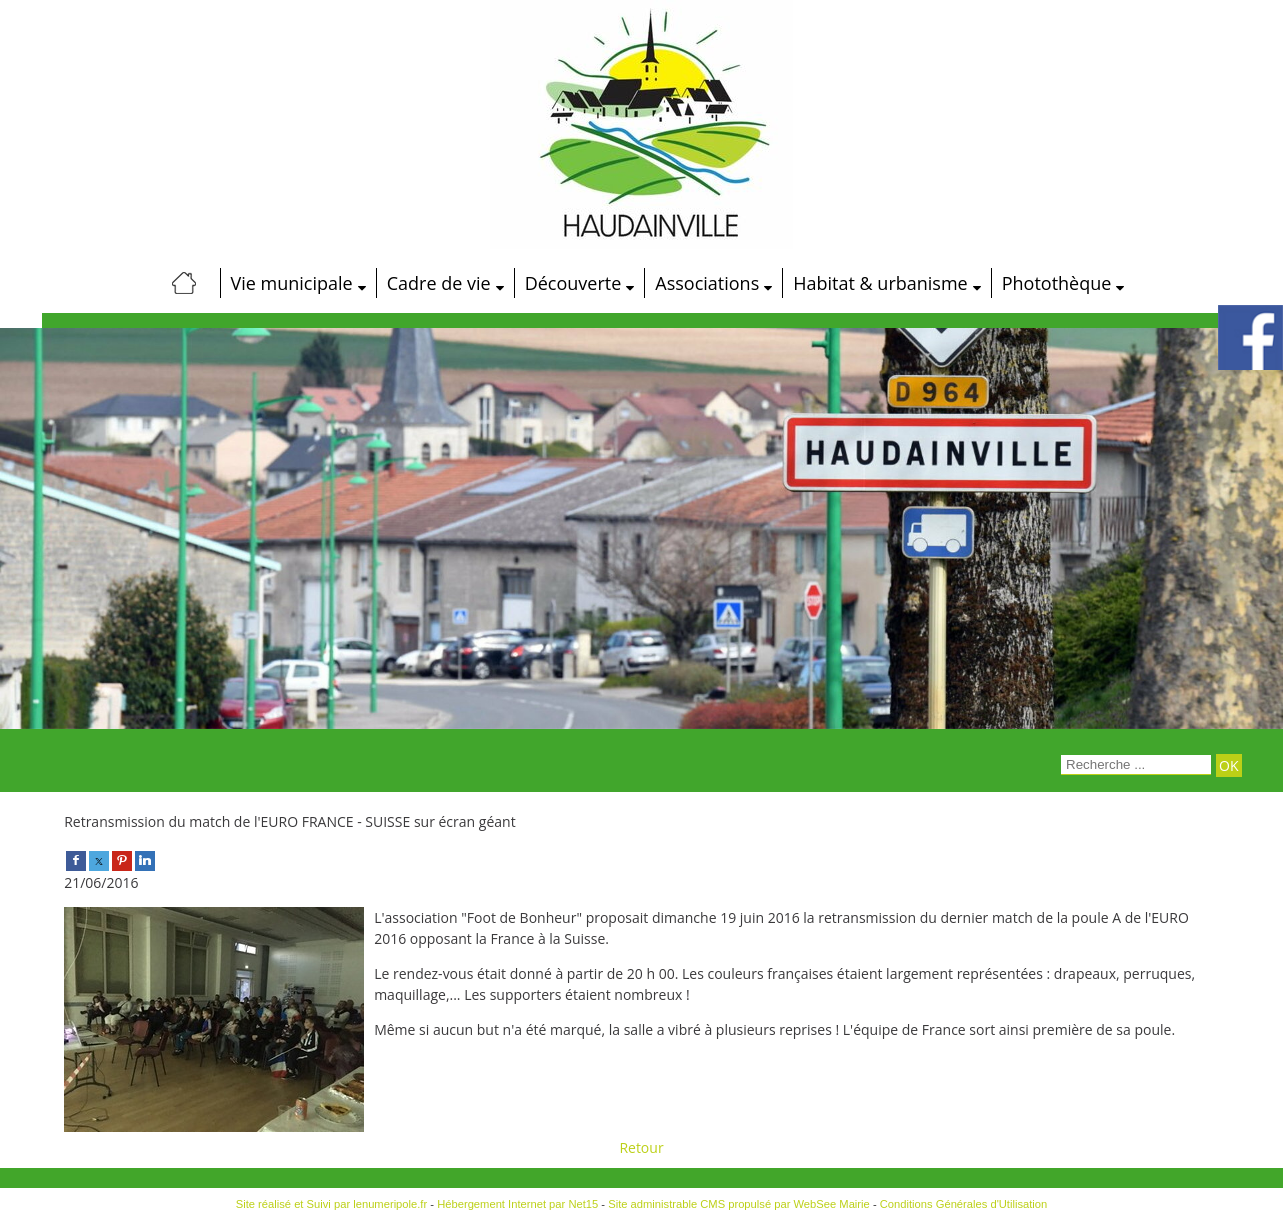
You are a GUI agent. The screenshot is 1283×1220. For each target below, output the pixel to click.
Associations (707, 283)
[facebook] (76, 859)
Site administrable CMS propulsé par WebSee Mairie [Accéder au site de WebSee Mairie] (739, 1204)
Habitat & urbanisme (880, 283)
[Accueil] (185, 283)
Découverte (573, 283)
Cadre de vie (439, 283)
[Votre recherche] (1136, 765)
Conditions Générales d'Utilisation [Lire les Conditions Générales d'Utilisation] (964, 1204)
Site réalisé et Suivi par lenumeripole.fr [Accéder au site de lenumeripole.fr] (332, 1204)
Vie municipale (292, 283)
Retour (641, 1147)
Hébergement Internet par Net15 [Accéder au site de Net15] (517, 1204)
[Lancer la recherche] (1228, 765)
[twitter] (99, 859)
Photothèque (1057, 283)
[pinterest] (122, 859)
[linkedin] (145, 859)
